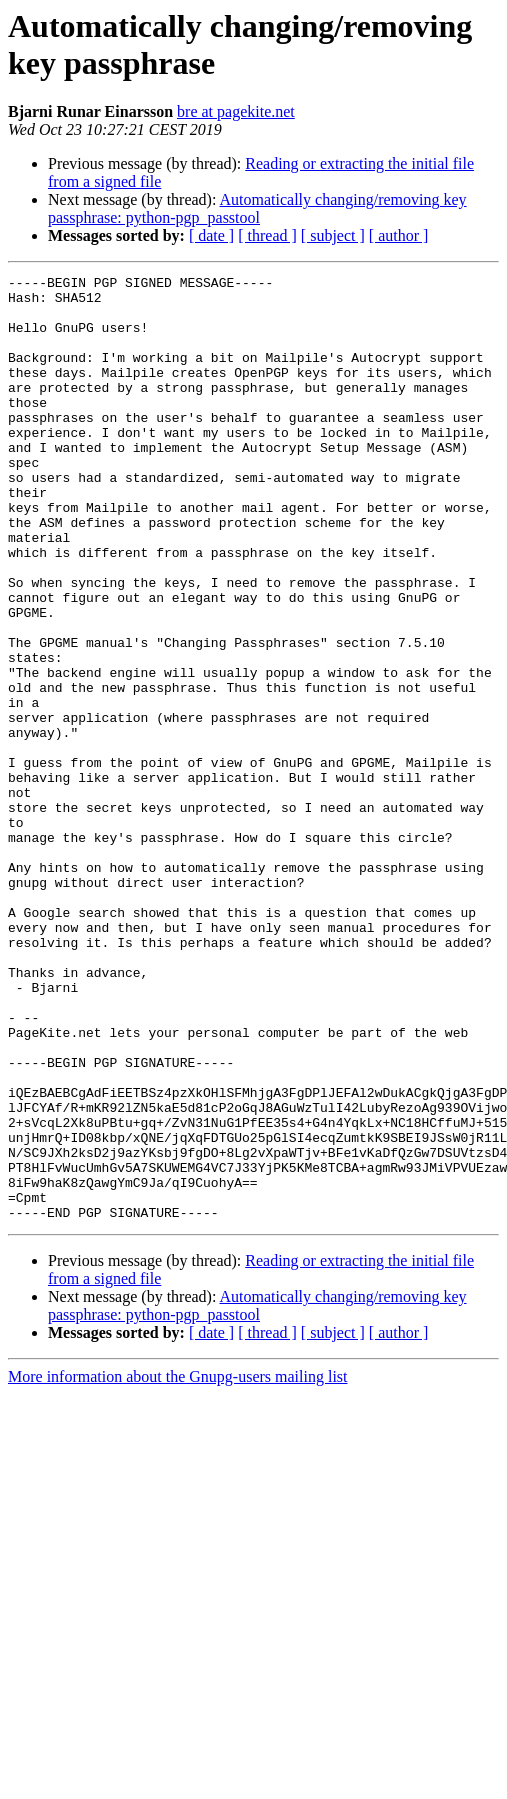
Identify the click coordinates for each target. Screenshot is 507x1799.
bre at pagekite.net (236, 111)
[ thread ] (267, 235)
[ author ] (399, 235)
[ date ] (211, 235)
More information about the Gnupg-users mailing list (178, 1565)
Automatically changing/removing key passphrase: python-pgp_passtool (257, 208)
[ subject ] (333, 235)
